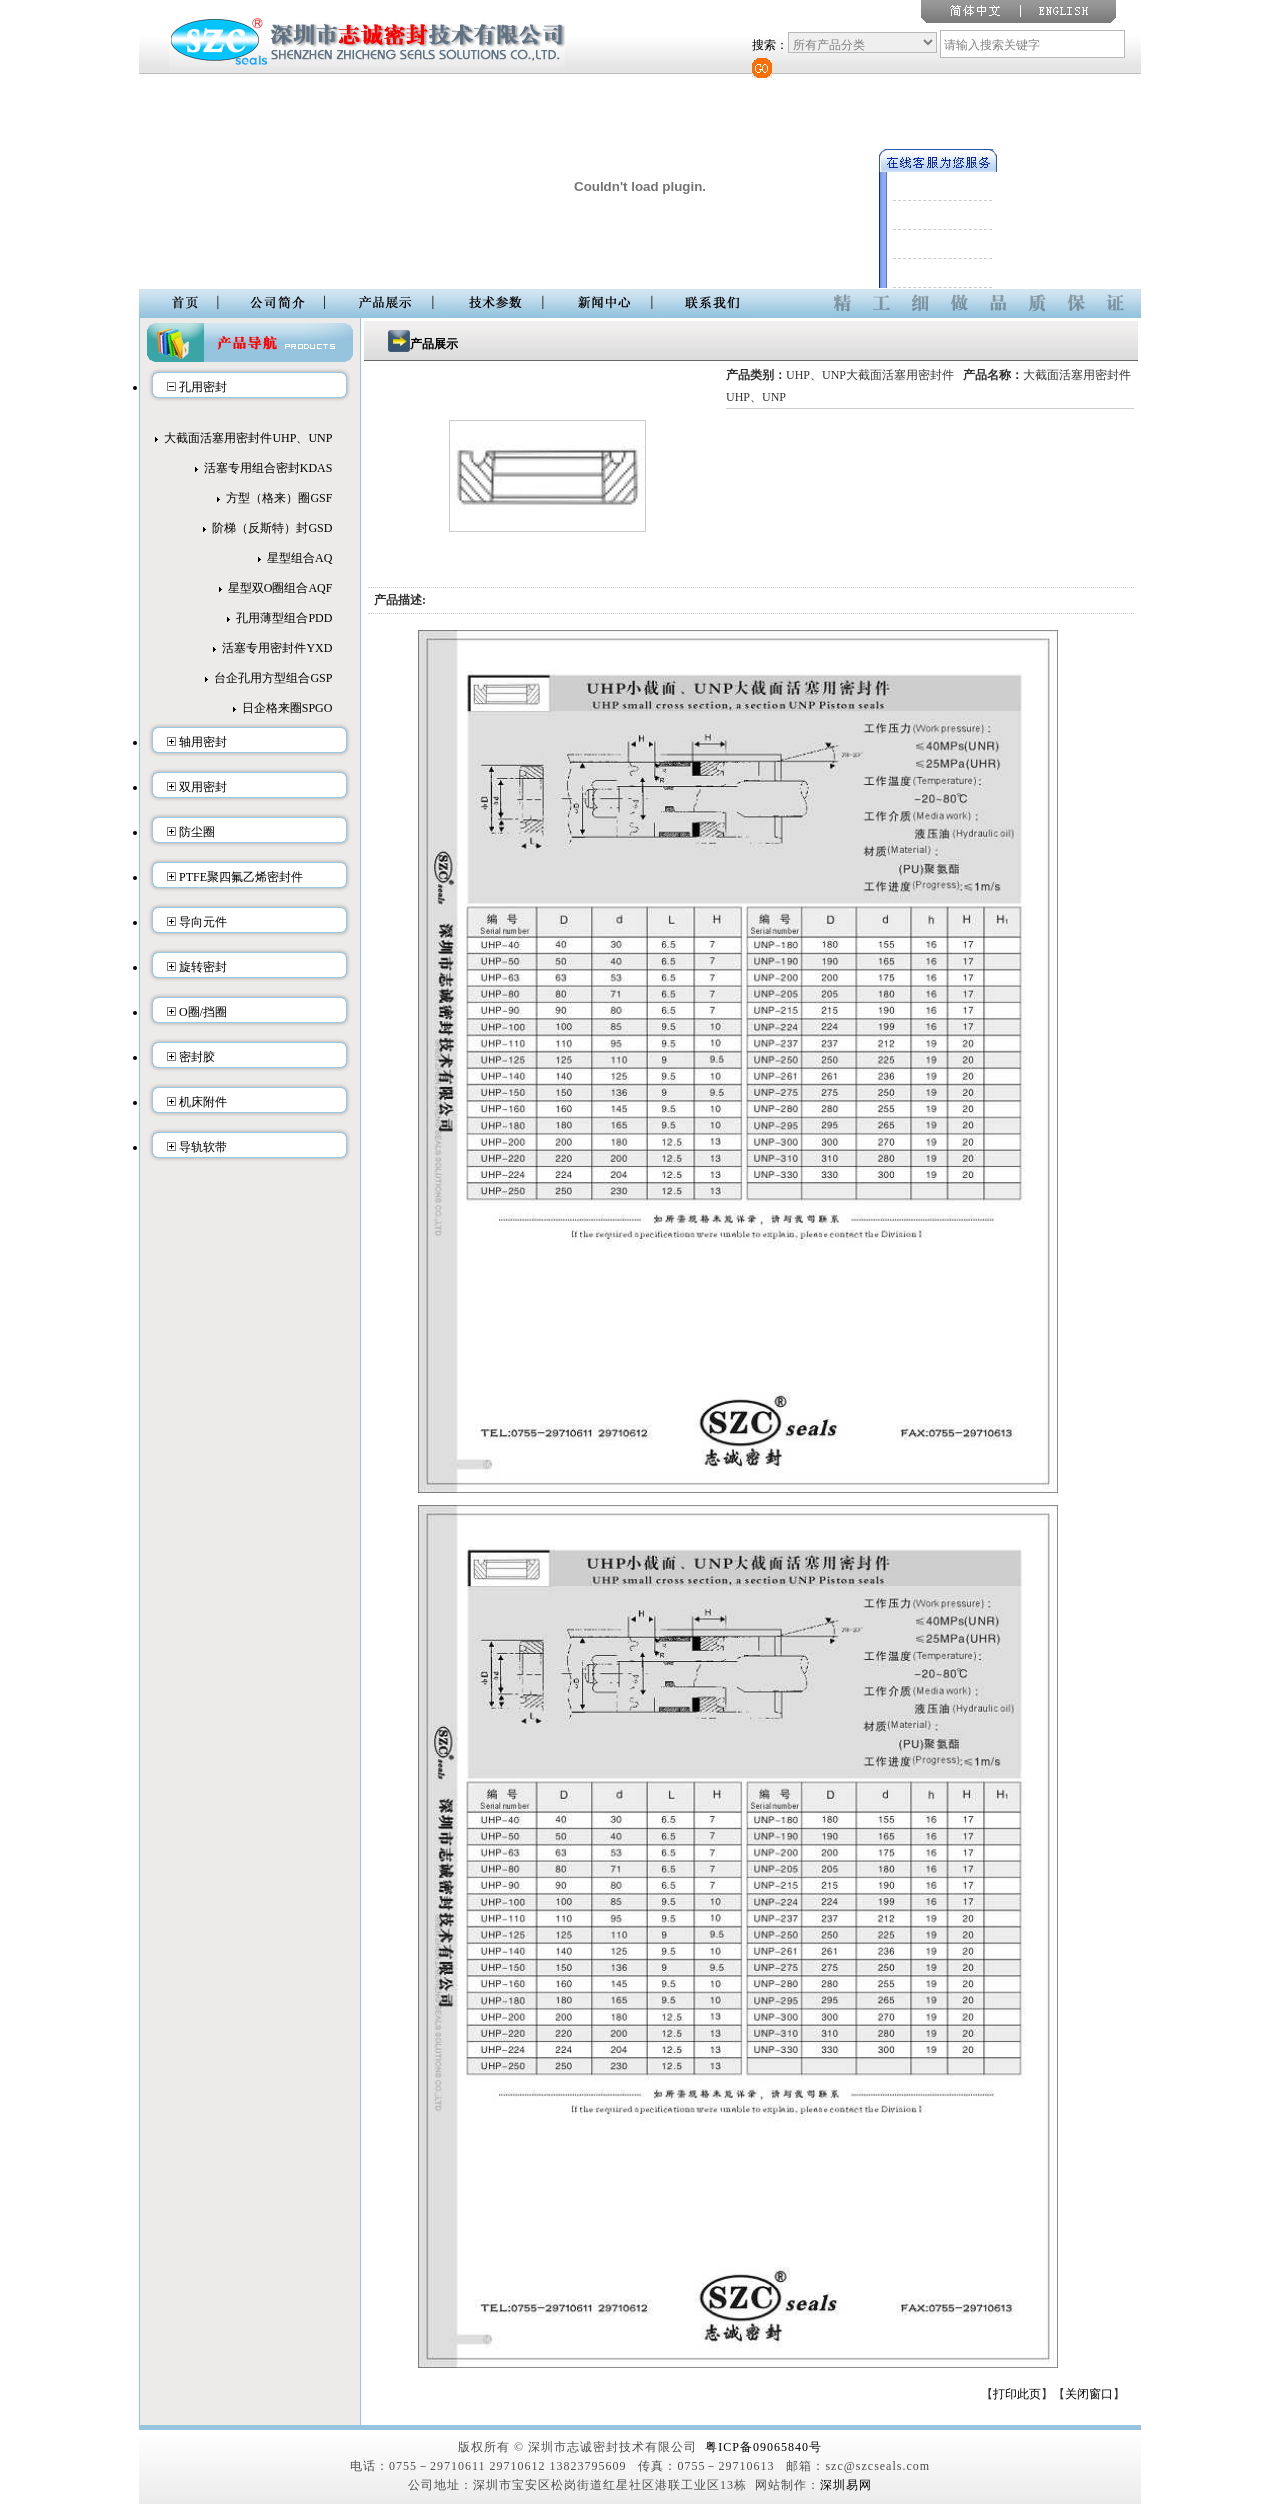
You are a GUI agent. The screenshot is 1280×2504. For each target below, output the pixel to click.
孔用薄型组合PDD (284, 618)
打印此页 (1017, 2394)
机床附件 (203, 1102)
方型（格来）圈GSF (279, 498)
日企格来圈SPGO (287, 708)
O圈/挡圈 (203, 1012)
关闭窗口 (1089, 2394)
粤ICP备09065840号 (763, 2447)
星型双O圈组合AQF (280, 588)
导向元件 (203, 922)
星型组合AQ (299, 558)
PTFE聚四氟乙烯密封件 (241, 877)
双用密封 (203, 787)
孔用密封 (203, 387)
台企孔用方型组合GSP (273, 678)
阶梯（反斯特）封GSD (272, 528)
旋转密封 (203, 967)
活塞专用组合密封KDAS (268, 468)
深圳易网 (846, 2485)
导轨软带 (203, 1147)
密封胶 (197, 1057)
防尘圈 (197, 832)
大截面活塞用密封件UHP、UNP (248, 438)
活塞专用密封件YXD (277, 648)
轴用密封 (203, 742)
